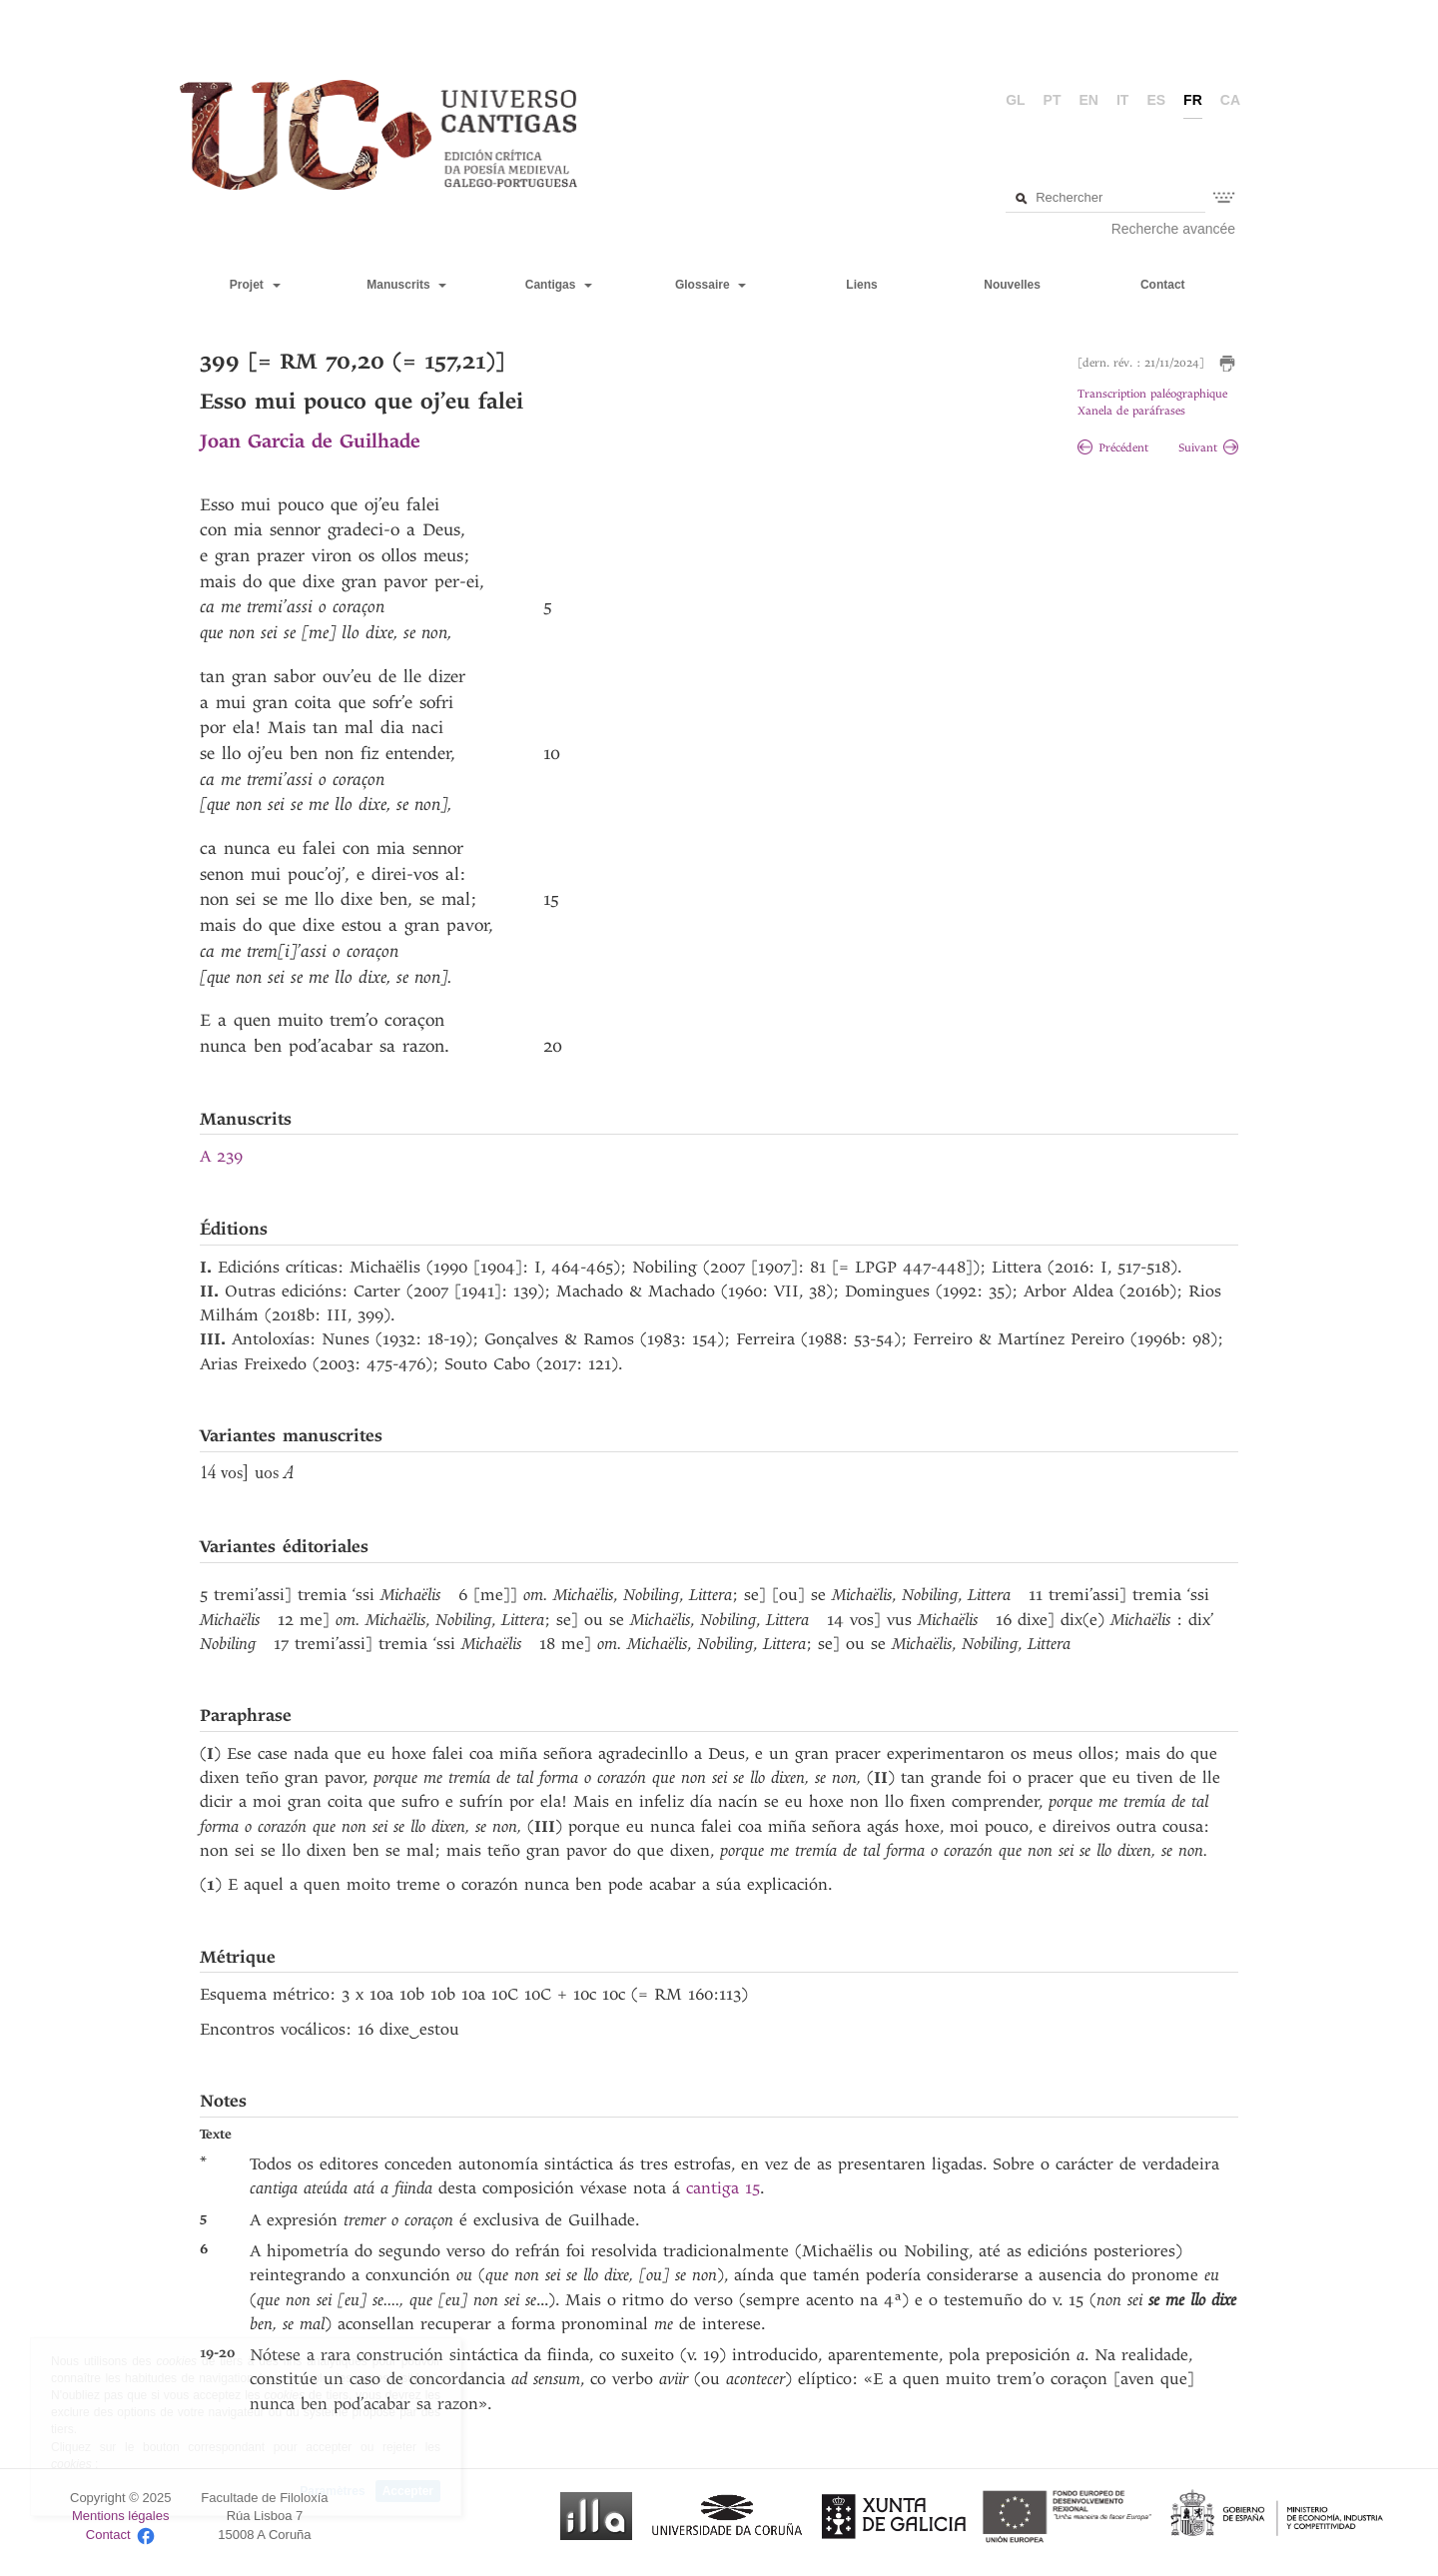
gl (1015, 100)
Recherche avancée (1173, 229)
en (1088, 100)
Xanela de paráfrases (1131, 411)
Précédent (1113, 447)
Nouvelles (1012, 285)
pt (1053, 100)
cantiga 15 (723, 2187)
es (1155, 100)
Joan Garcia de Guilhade (310, 440)
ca (1230, 100)
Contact (1162, 285)
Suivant (1208, 447)
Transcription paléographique (1152, 394)
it (1122, 100)
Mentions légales (121, 2515)
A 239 (221, 1156)
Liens (861, 285)
